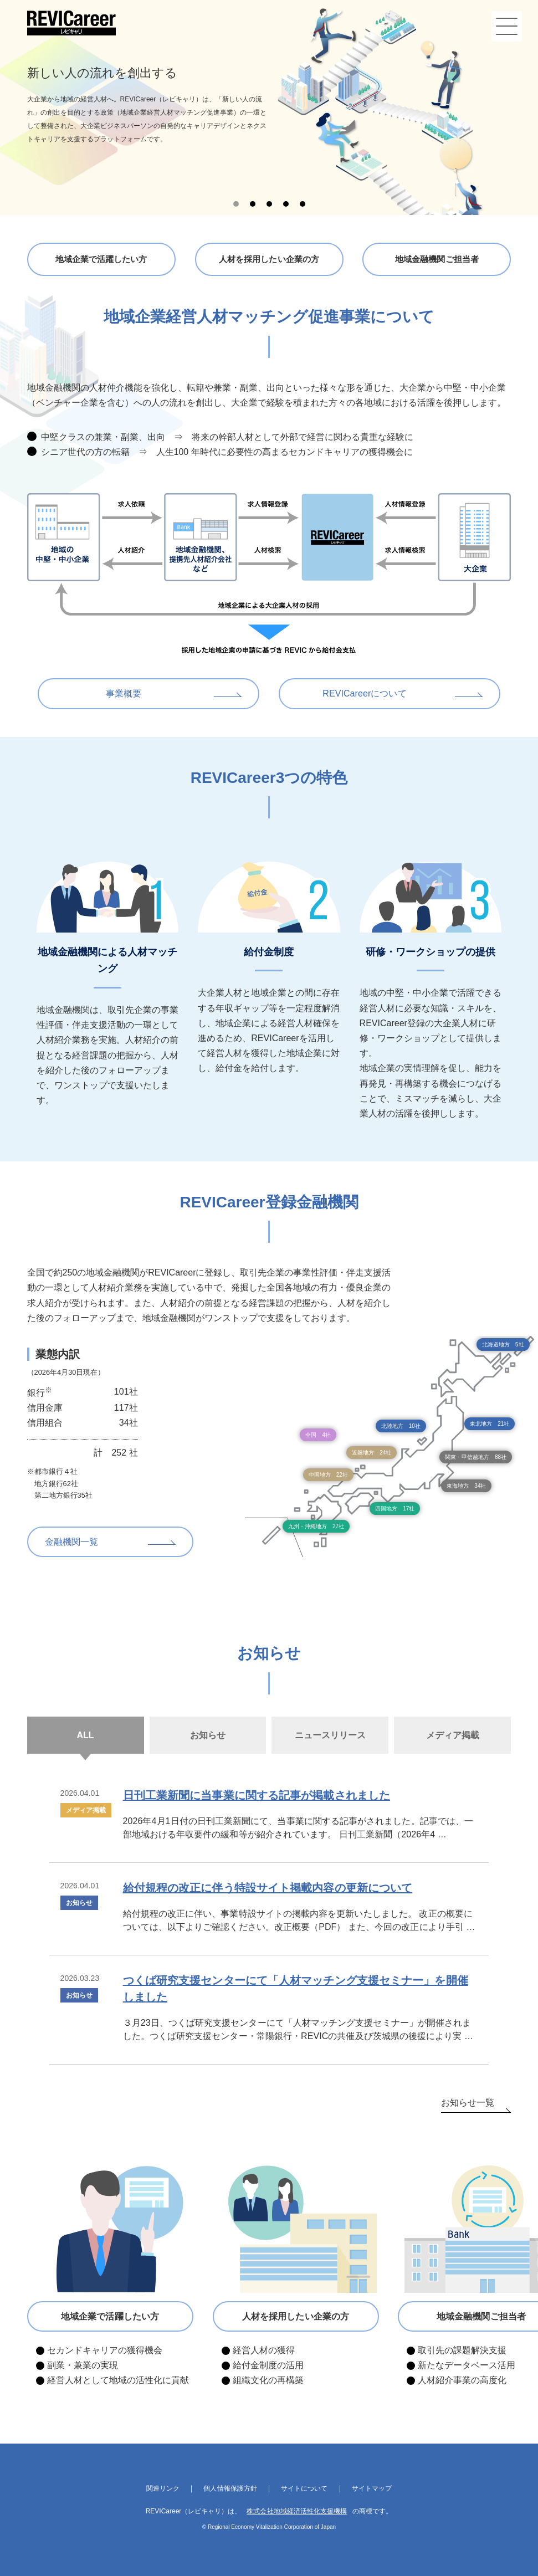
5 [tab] (302, 204)
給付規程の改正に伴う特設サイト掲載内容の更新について (267, 1888)
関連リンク (163, 2488)
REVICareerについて (364, 693)
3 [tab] (269, 204)
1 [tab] (236, 204)
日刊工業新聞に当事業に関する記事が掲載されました (256, 1795)
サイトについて (304, 2488)
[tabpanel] (269, 107)
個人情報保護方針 (230, 2488)
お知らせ (79, 1903)
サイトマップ (371, 2488)
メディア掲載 (86, 1810)
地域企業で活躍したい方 (101, 259)
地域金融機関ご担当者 (436, 259)
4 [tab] (286, 204)
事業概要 (123, 693)
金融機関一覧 (71, 1541)
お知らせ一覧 (467, 2102)
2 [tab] (252, 204)
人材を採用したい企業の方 (269, 259)
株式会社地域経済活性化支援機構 (297, 2511)
